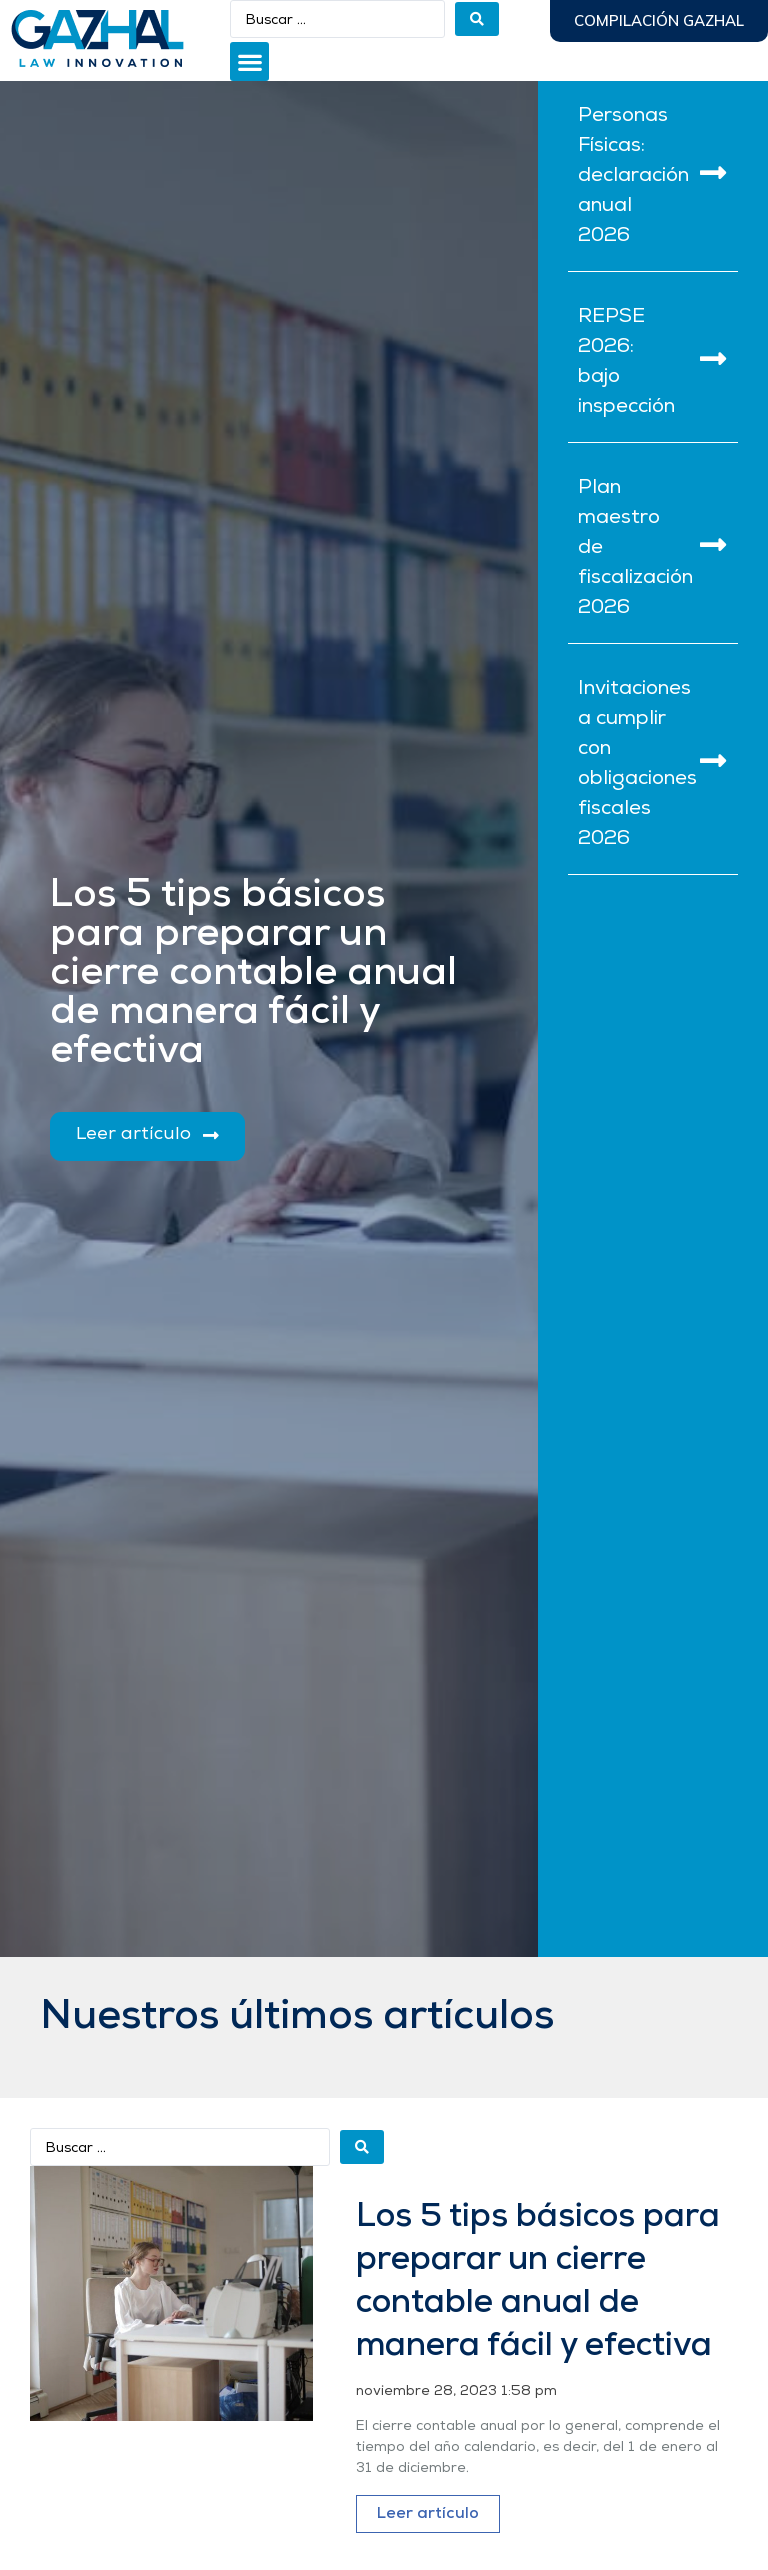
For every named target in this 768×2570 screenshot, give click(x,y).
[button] (249, 61)
